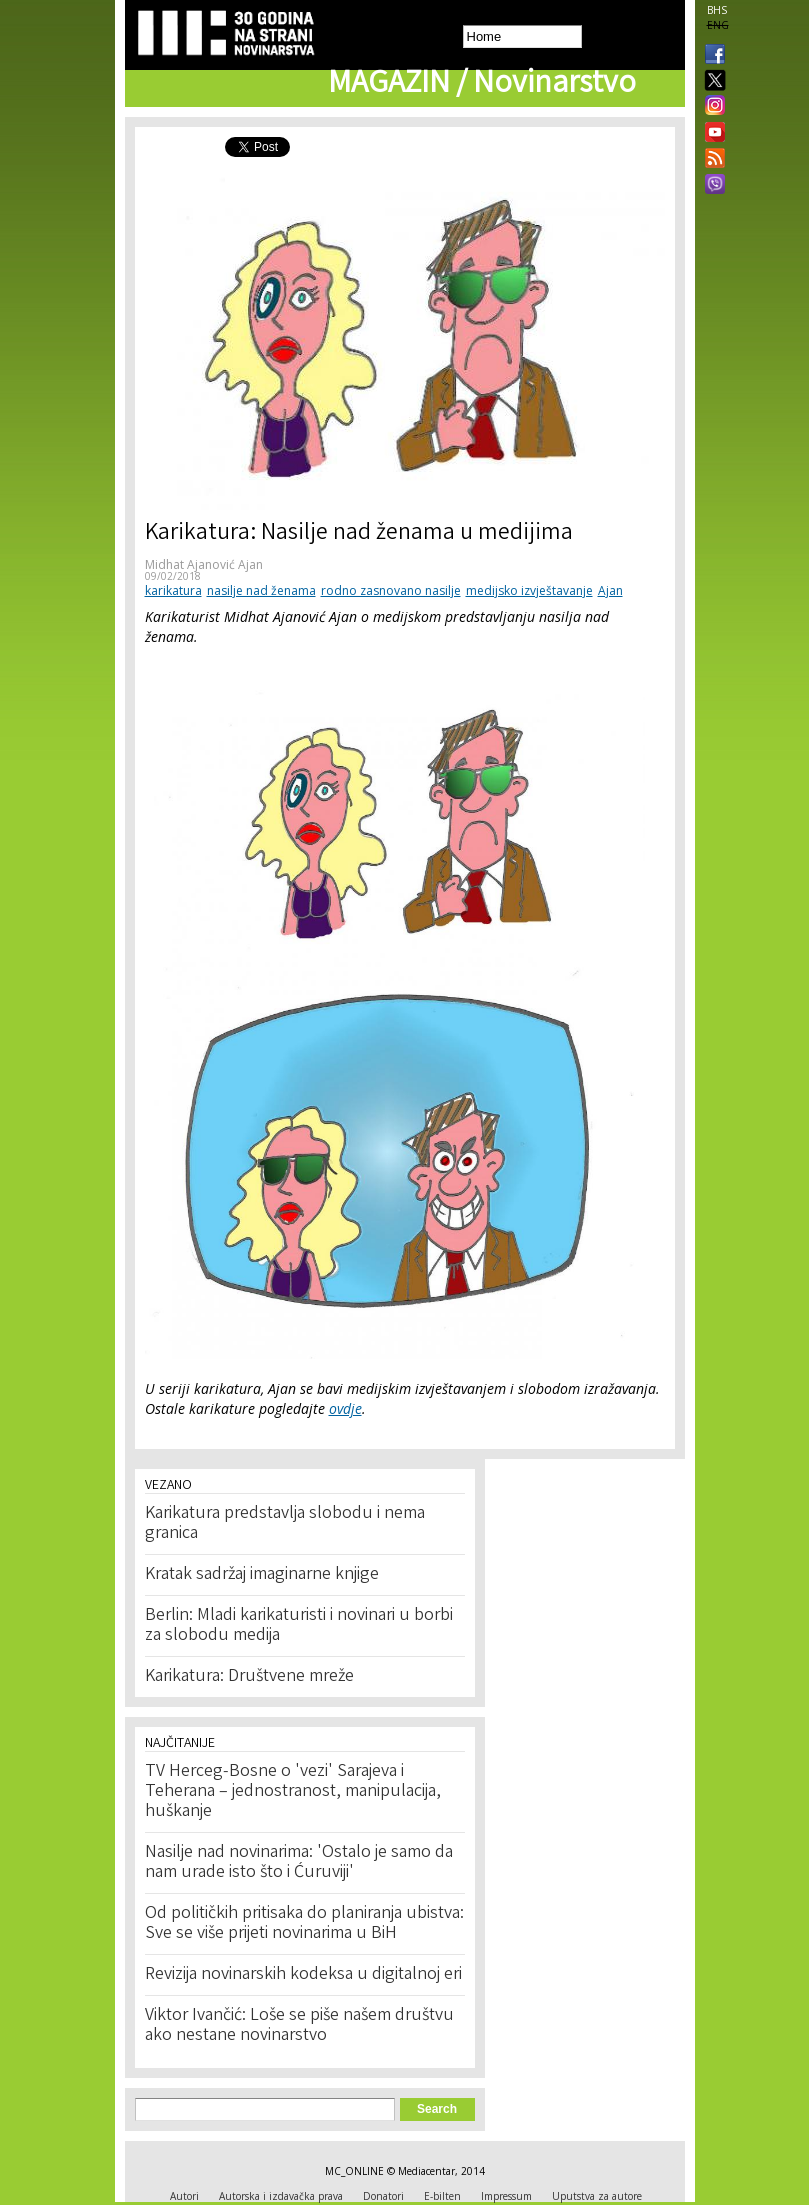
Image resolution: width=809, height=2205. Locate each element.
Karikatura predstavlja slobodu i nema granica (285, 1524)
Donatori (383, 2196)
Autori (184, 2196)
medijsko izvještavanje (529, 590)
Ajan (610, 590)
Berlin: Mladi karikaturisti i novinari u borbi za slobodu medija (299, 1626)
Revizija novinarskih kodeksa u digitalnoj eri (303, 1975)
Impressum (506, 2196)
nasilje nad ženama (261, 590)
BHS (717, 10)
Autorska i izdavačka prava (281, 2196)
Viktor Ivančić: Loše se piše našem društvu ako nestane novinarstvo (299, 2026)
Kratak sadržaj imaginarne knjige (262, 1575)
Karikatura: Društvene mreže (249, 1677)
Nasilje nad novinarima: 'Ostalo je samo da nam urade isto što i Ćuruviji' (299, 1863)
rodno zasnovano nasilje (391, 590)
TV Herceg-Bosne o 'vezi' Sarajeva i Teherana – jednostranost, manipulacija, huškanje (293, 1792)
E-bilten (442, 2196)
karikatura (173, 590)
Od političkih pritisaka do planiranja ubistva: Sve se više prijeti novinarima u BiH (304, 1924)
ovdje (345, 1408)
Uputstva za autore (597, 2196)
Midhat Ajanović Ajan (204, 564)
